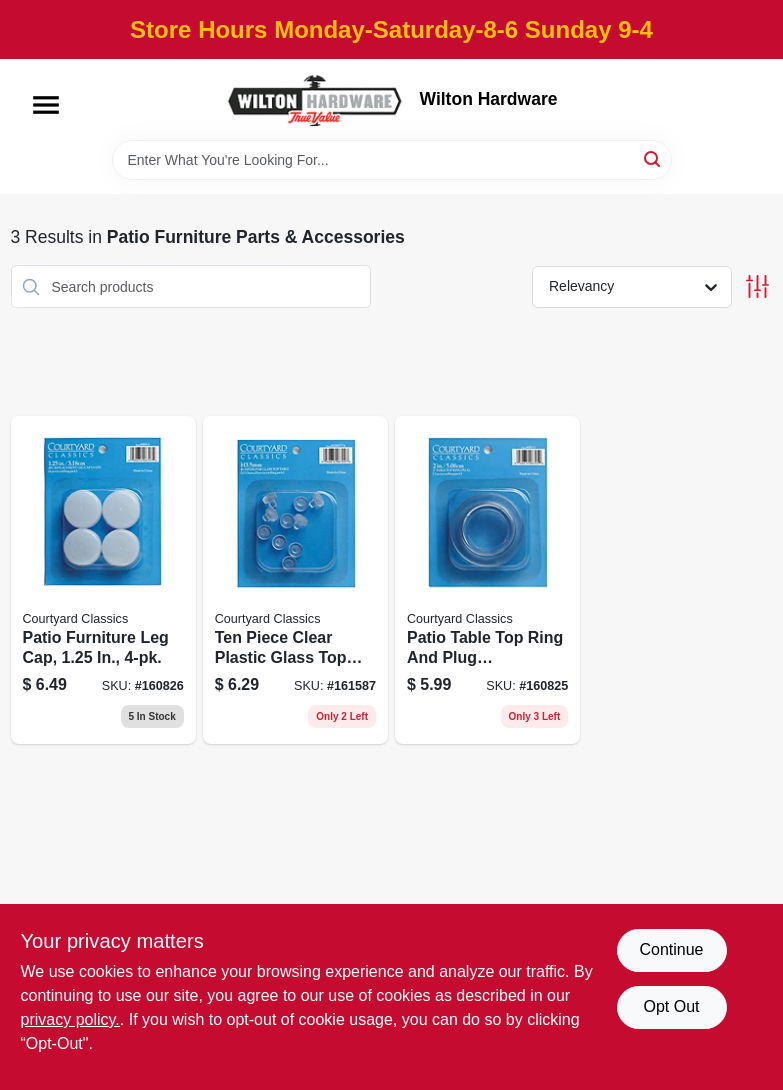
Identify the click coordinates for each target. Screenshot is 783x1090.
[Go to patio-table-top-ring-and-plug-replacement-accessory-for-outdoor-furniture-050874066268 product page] (487, 580)
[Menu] (46, 105)
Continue (671, 949)
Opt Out (671, 1006)
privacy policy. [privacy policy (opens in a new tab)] (70, 1019)
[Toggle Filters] (757, 286)
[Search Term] (392, 160)
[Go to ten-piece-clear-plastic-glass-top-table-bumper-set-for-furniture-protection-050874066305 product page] (295, 580)
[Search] (653, 158)
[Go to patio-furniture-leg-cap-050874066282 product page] (103, 580)
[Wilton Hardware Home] (316, 99)
